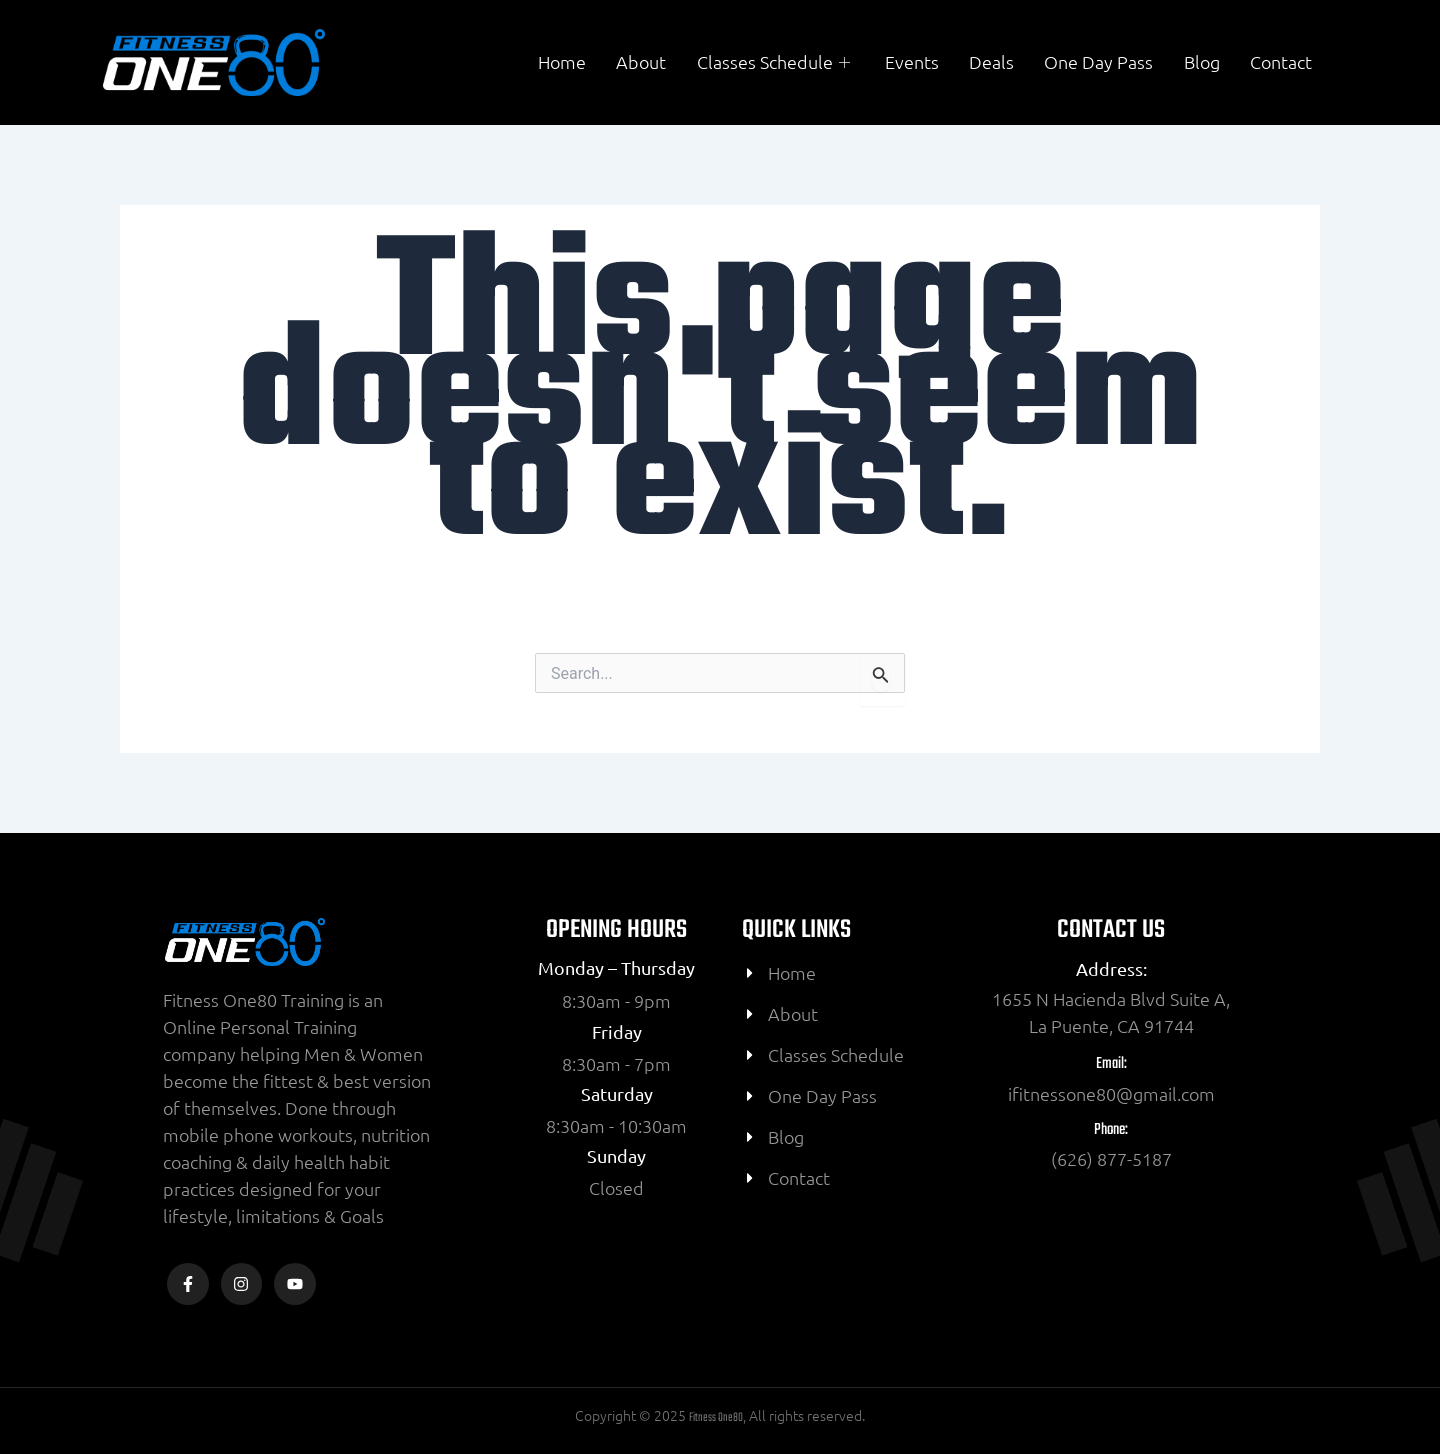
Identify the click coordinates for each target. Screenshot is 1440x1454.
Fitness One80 (716, 1418)
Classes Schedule (777, 62)
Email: (1111, 1064)
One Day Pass (1099, 62)
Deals (992, 62)
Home (564, 62)
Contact (1281, 62)
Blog (1202, 62)
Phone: (1111, 1130)
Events (913, 62)
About (643, 62)
